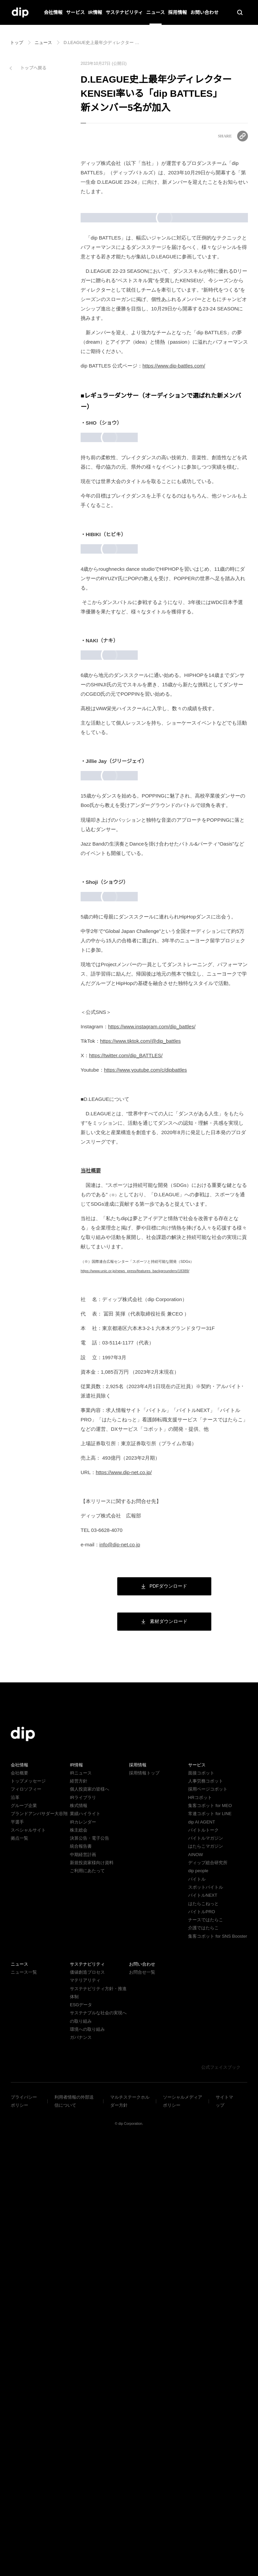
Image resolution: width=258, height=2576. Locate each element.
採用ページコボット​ (207, 2218)
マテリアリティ (85, 2417)
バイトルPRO (203, 2341)
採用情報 (177, 12)
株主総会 (78, 2259)
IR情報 (95, 12)
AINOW (195, 2284)
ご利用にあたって (87, 2300)
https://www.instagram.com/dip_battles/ (159, 1455)
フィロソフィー (26, 2218)
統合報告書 (81, 2275)
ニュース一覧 (24, 2409)
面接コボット (201, 2202)
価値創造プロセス (87, 2409)
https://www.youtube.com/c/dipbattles (153, 1499)
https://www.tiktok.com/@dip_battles (148, 1470)
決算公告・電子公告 (89, 2267)
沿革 (15, 2227)
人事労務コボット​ (205, 2210)
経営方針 (78, 2210)
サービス (75, 12)
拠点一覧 (19, 2267)
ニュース (155, 12)
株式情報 (78, 2235)
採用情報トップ (144, 2202)
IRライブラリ (82, 2227)
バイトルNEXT (202, 2324)
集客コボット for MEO (209, 2235)
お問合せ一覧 (142, 2409)
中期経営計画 (83, 2284)
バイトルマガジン (205, 2267)
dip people (199, 2300)
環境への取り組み (87, 2466)
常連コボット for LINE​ (209, 2243)
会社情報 (53, 12)
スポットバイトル (205, 2316)
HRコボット (199, 2227)
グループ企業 (24, 2235)
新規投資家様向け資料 (92, 2292)
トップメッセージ (28, 2210)
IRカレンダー (82, 2251)
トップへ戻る (33, 68)
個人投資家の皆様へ (89, 2218)
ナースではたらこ (205, 2349)
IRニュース (80, 2202)
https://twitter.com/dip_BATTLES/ (130, 1484)
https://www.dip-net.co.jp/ (128, 1901)
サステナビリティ (124, 12)
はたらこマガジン (205, 2275)
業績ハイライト (85, 2243)
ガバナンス (81, 2475)
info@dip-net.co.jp (123, 1973)
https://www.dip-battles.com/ (178, 414)
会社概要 (19, 2202)
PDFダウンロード (164, 2015)
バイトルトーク (203, 2259)
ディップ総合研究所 (207, 2292)
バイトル (197, 2308)
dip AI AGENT (201, 2251)
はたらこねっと (203, 2332)
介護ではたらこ (203, 2357)
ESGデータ (80, 2442)
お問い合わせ (204, 12)
